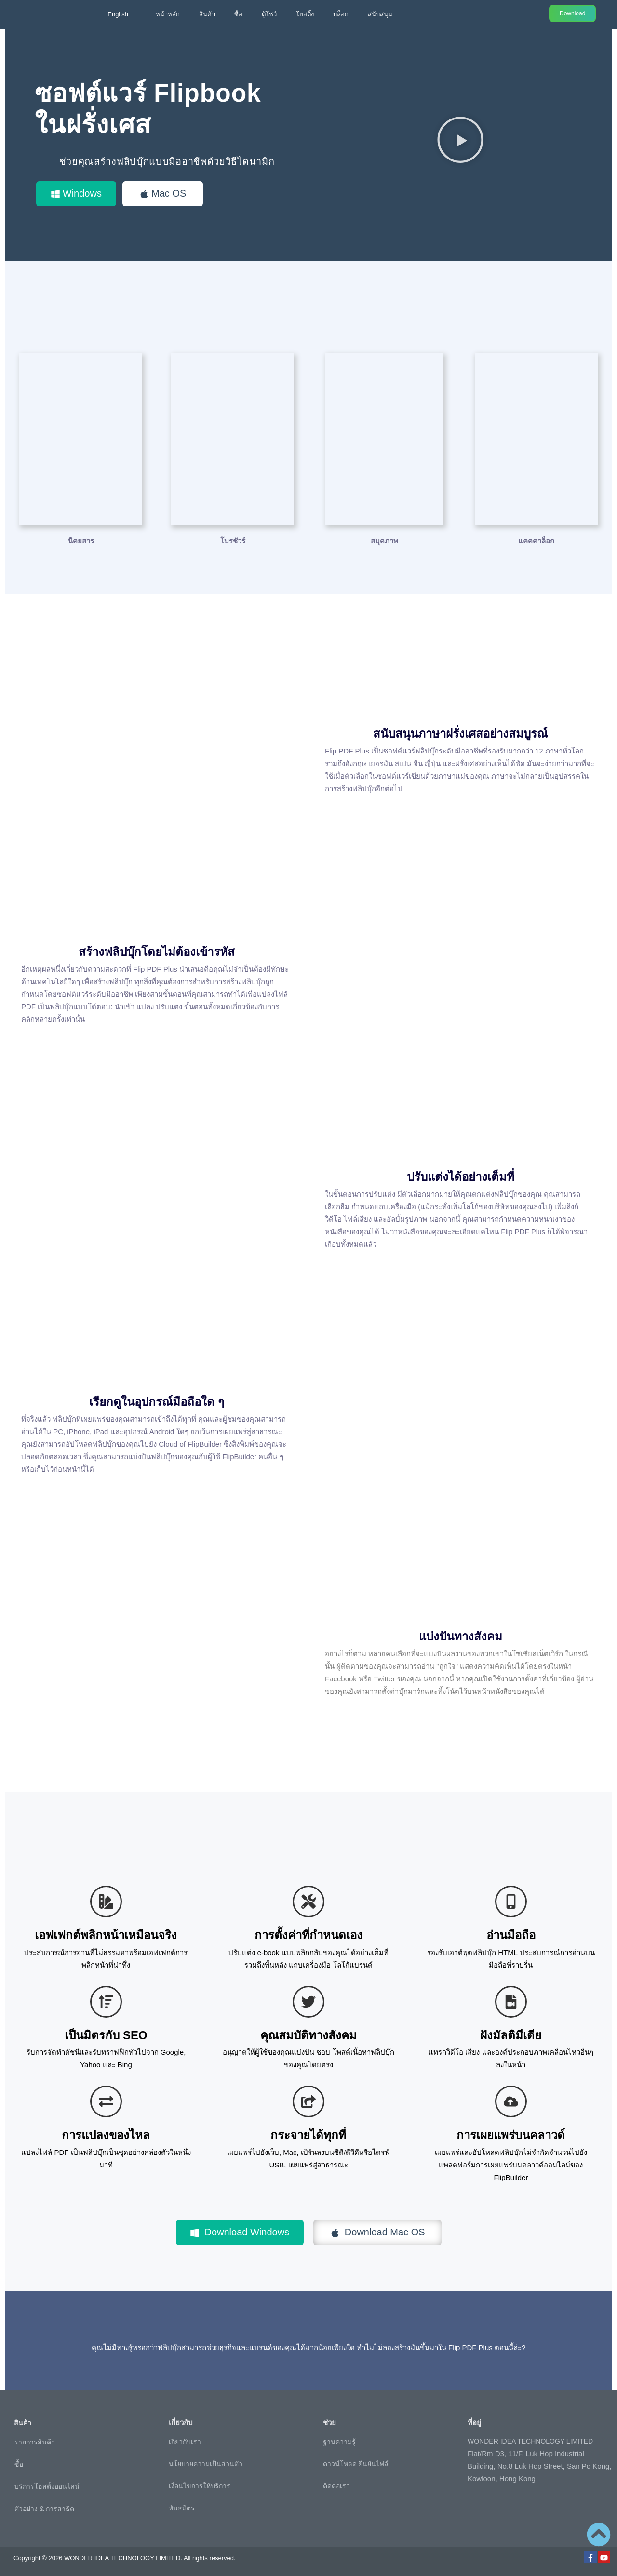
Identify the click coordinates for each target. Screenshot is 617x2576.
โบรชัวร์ (232, 540)
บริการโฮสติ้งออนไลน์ (47, 2486)
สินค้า (207, 14)
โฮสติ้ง (305, 14)
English (117, 14)
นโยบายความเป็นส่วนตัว (205, 2463)
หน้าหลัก (168, 14)
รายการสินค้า (34, 2441)
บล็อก (341, 14)
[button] (460, 139)
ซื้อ (238, 14)
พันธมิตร (182, 2507)
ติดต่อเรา (336, 2485)
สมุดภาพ (384, 540)
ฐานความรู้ (339, 2441)
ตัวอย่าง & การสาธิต (44, 2508)
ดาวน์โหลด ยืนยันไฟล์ (356, 2463)
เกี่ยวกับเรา (185, 2441)
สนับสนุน (380, 14)
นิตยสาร (81, 540)
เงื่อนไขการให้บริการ (199, 2485)
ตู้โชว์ (269, 14)
